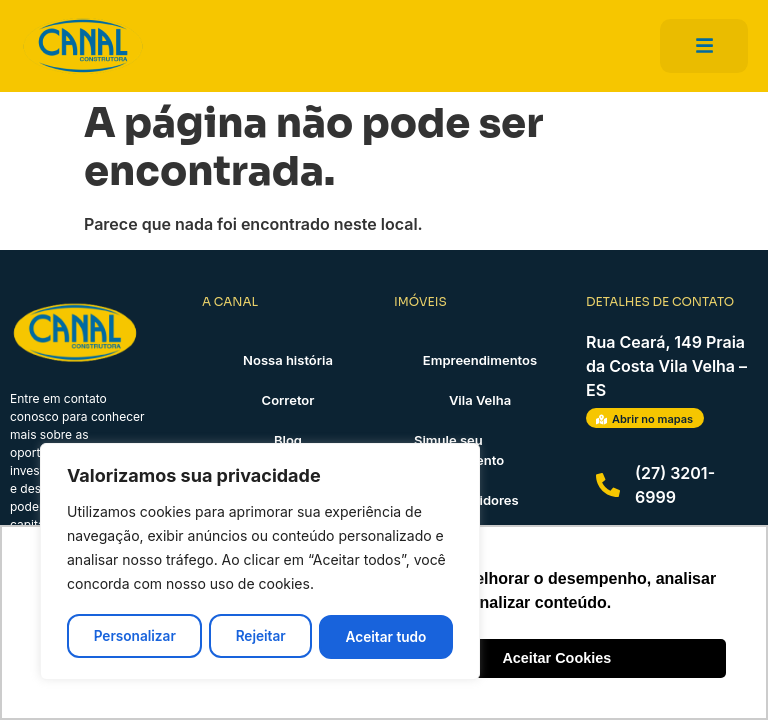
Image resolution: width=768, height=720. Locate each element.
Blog (288, 440)
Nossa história (288, 360)
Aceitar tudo (386, 636)
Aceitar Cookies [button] (556, 658)
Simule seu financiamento (459, 450)
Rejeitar (260, 636)
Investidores (479, 500)
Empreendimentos (480, 360)
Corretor (288, 400)
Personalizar (134, 636)
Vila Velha (480, 400)
